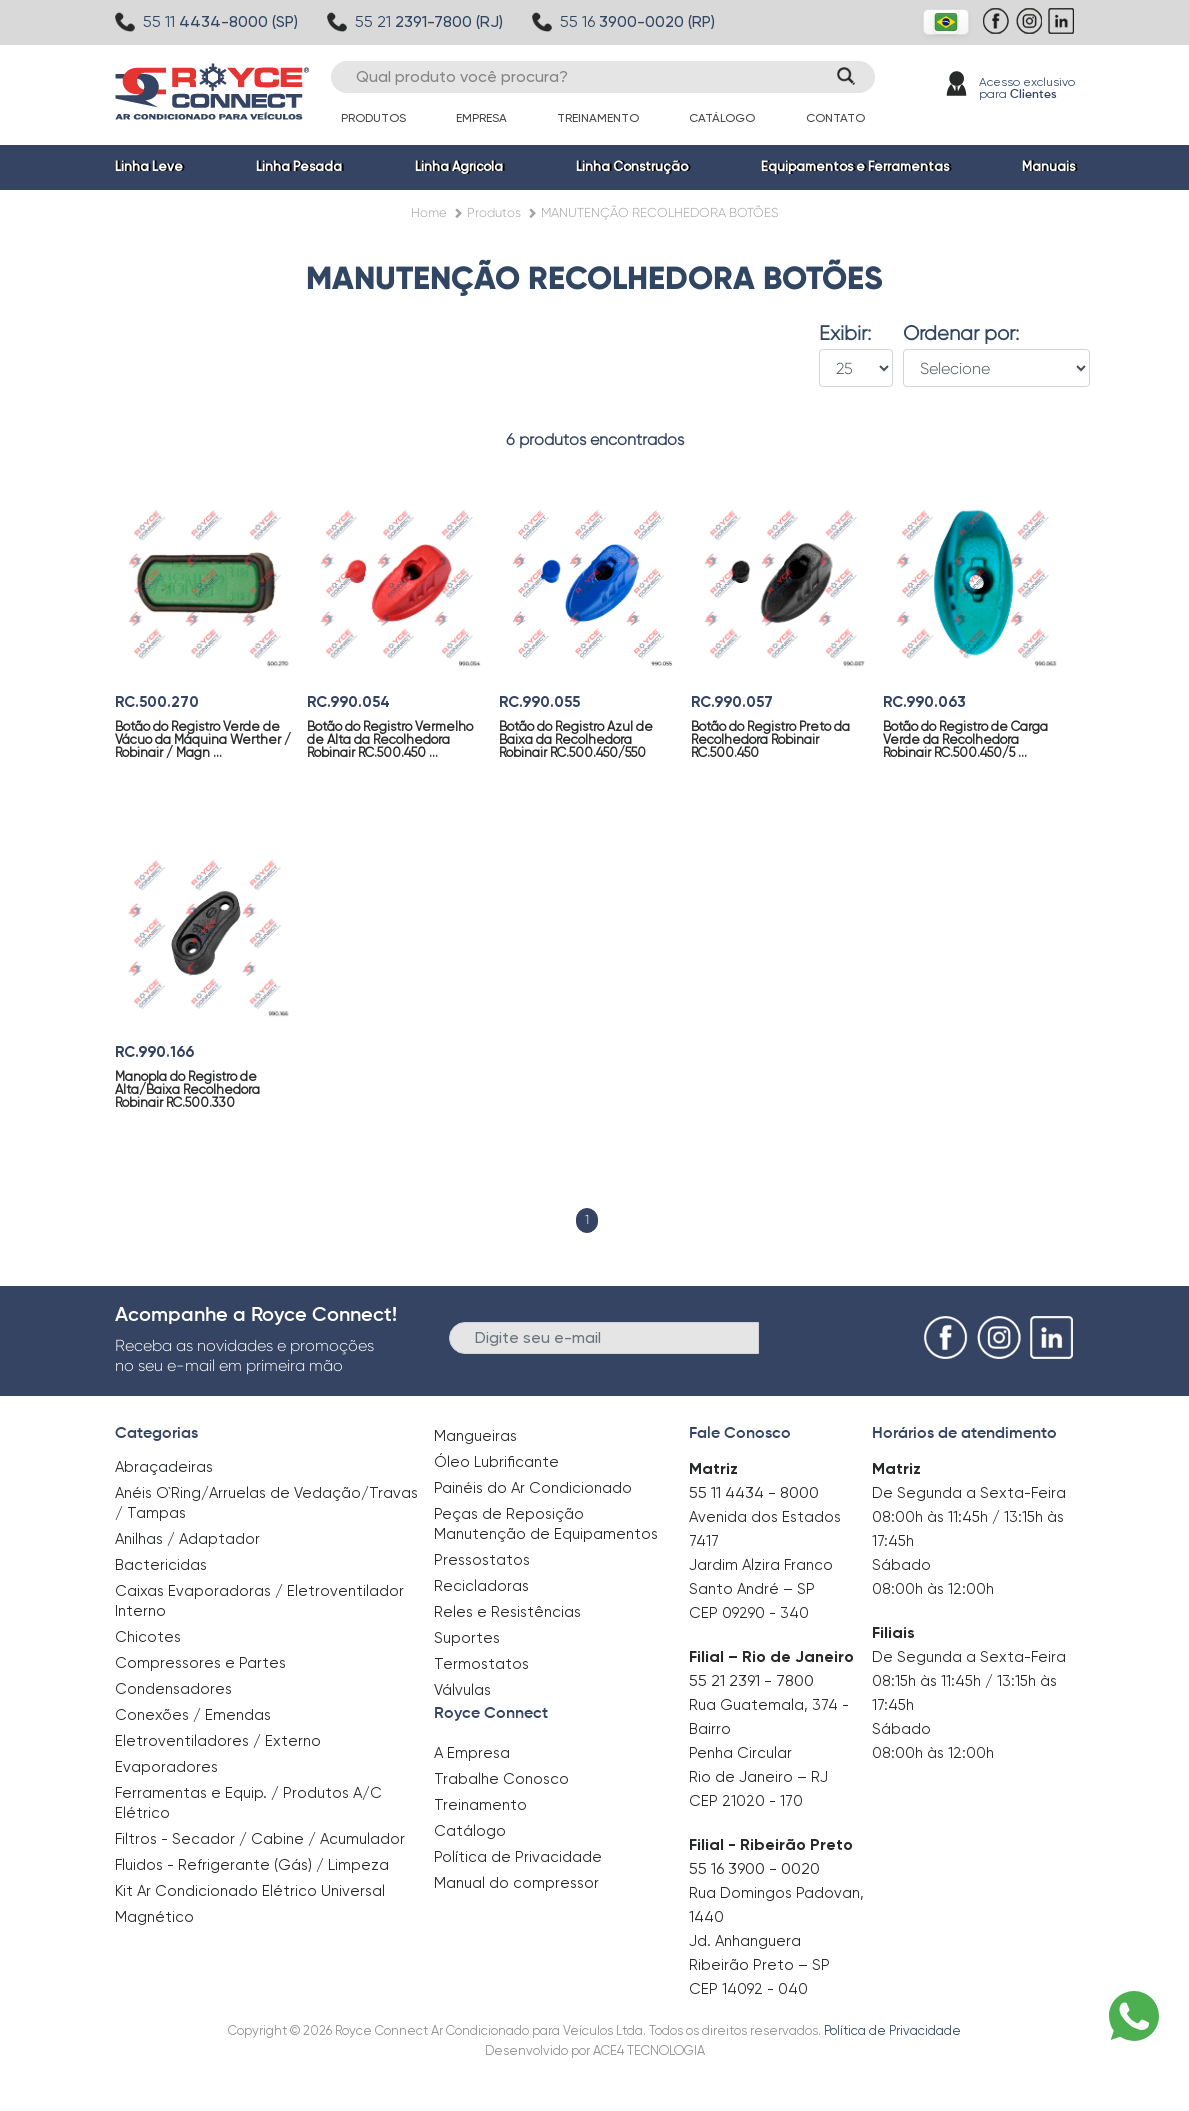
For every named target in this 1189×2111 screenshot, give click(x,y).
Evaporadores (166, 1767)
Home (429, 212)
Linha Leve (149, 166)
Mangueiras (475, 1436)
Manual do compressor (516, 1883)
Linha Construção (632, 166)
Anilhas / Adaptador (187, 1539)
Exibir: (845, 334)
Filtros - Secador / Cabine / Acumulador (260, 1839)
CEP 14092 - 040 (748, 1989)
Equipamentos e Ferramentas (855, 166)
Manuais (1048, 166)
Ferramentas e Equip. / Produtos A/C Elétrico (248, 1803)
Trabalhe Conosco (501, 1779)
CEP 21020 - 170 (746, 1801)
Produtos (373, 118)
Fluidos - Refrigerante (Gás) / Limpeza (252, 1865)
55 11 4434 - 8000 (754, 1492)
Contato (835, 118)
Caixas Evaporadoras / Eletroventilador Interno (259, 1601)
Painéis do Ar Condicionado (533, 1488)
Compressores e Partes (200, 1663)
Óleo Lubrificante (496, 1462)
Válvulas (462, 1690)
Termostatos (481, 1664)
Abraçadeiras (164, 1467)
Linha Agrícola (459, 166)
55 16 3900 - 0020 (754, 1868)
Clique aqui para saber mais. (870, 2081)
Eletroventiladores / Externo (218, 1741)
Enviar (792, 1336)
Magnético (154, 1910)
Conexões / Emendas (193, 1715)
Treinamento (598, 118)
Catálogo (722, 118)
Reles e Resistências (507, 1612)
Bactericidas (161, 1565)
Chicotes (148, 1637)
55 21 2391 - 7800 (751, 1680)
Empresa (481, 118)
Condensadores (173, 1689)
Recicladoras (481, 1586)
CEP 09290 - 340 (749, 1613)
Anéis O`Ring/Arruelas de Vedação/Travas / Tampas (266, 1503)
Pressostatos (482, 1560)
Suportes (467, 1638)
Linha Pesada (299, 166)
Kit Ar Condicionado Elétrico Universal (250, 1891)
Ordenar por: (961, 334)
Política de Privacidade (518, 1857)
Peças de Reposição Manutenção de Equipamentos (546, 1524)
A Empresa (472, 1753)
